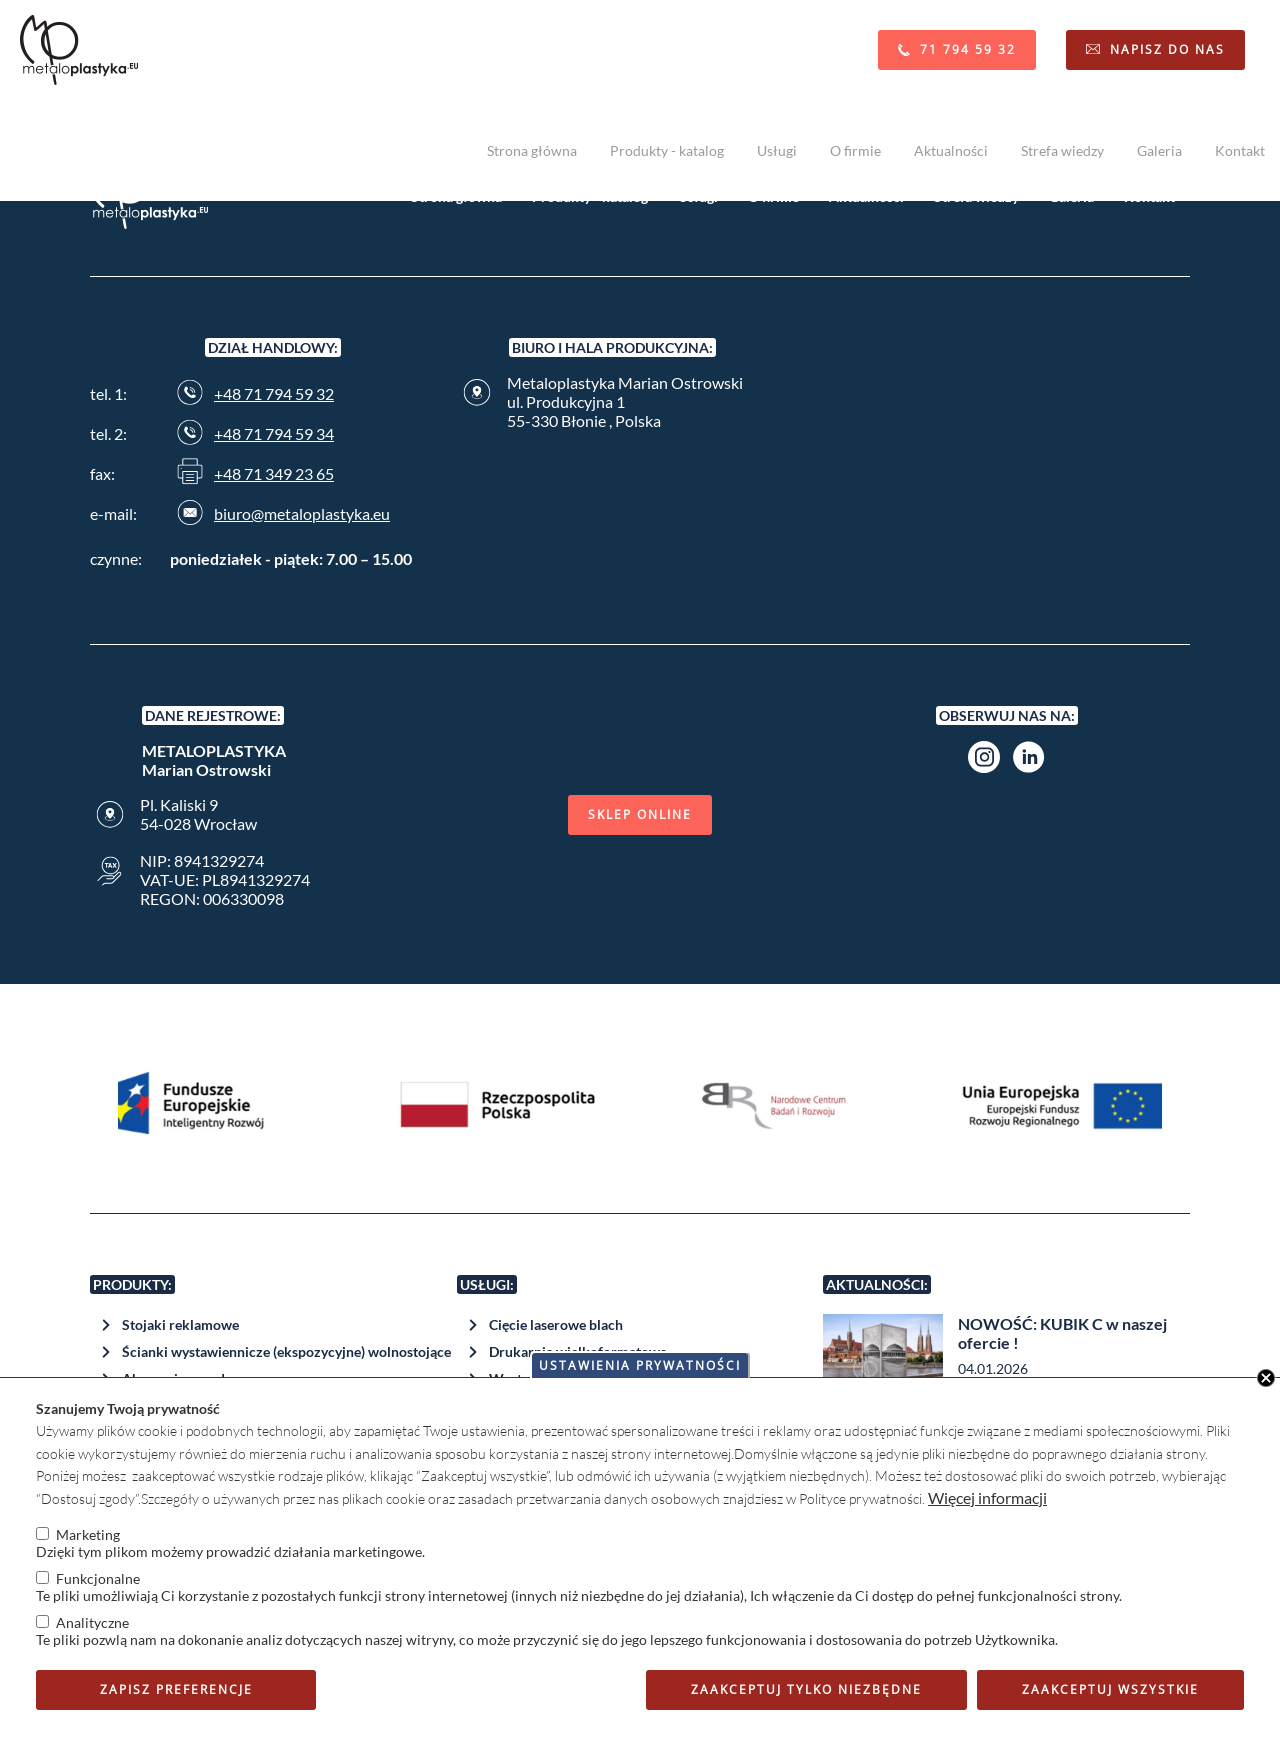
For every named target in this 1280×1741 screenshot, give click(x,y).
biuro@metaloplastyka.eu (302, 513)
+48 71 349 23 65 (274, 473)
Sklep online (640, 814)
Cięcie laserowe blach (556, 1324)
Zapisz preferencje (176, 1689)
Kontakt (1240, 150)
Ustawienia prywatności (640, 1365)
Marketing (88, 1534)
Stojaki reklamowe (180, 1324)
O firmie (855, 150)
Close (1266, 1378)
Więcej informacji (987, 1497)
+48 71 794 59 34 (274, 433)
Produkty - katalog (667, 150)
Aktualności (951, 150)
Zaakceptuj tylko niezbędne (806, 1689)
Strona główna (532, 150)
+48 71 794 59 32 (274, 393)
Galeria (1159, 150)
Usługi (777, 150)
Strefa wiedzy (1062, 150)
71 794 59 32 (968, 49)
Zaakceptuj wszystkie (1110, 1689)
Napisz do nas (1167, 49)
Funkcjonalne (98, 1578)
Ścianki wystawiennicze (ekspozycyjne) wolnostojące (286, 1351)
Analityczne (92, 1622)
